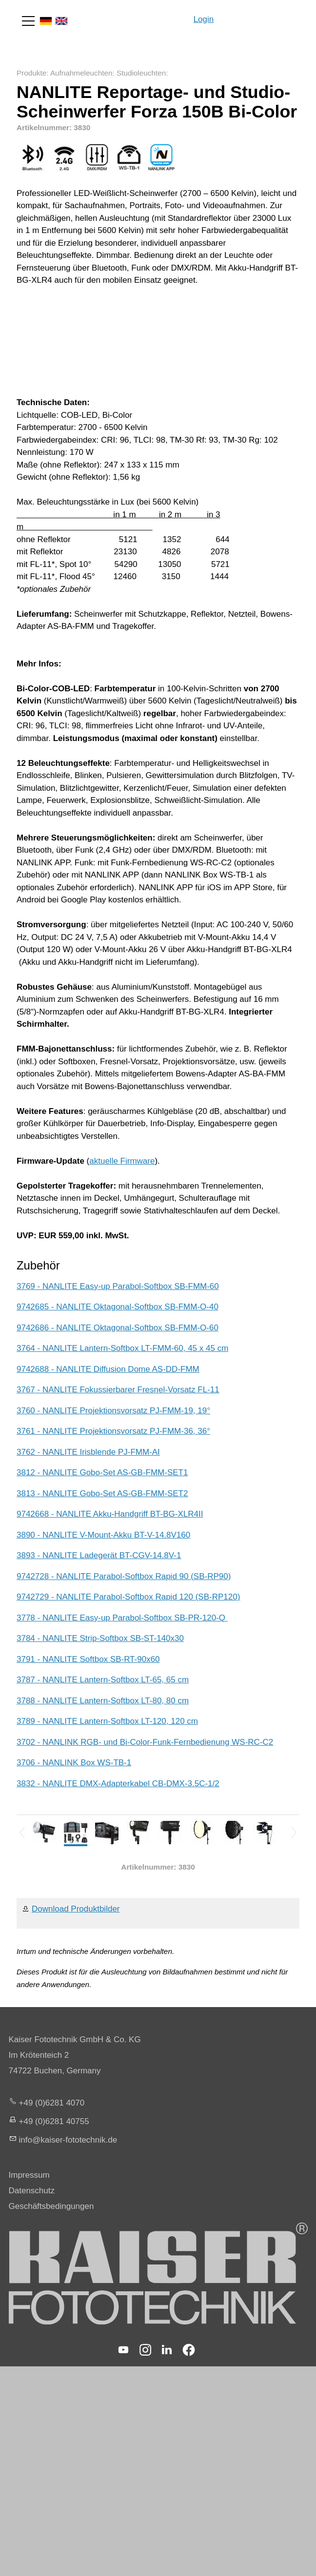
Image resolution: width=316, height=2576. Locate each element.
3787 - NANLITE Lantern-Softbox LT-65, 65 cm (103, 1679)
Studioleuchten (141, 73)
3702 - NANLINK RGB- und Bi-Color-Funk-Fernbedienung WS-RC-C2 (145, 1742)
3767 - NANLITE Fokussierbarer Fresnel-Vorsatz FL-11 (118, 1389)
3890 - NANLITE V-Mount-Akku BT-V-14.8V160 (103, 1535)
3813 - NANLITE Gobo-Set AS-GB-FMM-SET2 (102, 1493)
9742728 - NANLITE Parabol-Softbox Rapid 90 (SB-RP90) (124, 1576)
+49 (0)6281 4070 (52, 2103)
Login (204, 19)
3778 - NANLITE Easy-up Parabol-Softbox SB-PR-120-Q (122, 1617)
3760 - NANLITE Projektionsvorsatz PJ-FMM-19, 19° (113, 1410)
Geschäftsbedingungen (51, 2206)
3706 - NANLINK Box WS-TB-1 (74, 1762)
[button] (28, 21)
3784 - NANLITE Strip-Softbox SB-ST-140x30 (100, 1638)
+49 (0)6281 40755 (54, 2121)
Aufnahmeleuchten (81, 73)
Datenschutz (32, 2190)
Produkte (31, 73)
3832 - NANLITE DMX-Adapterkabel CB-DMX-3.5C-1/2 (118, 1783)
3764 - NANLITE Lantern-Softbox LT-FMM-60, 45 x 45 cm (122, 1348)
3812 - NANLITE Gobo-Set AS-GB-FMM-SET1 (102, 1472)
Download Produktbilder (76, 1908)
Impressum (29, 2175)
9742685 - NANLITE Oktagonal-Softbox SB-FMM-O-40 (117, 1306)
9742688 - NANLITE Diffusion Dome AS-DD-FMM (108, 1369)
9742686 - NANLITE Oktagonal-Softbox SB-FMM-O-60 (117, 1327)
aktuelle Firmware (122, 1161)
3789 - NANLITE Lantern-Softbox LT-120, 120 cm (107, 1721)
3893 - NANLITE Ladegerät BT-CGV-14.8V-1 (99, 1555)
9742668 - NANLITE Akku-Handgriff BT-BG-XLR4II (110, 1514)
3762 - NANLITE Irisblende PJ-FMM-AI (88, 1452)
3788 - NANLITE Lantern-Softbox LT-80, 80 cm (103, 1700)
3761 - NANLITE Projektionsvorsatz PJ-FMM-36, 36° (113, 1431)
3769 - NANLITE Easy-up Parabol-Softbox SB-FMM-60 (118, 1286)
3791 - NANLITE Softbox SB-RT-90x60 (88, 1659)
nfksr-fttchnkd (68, 2140)
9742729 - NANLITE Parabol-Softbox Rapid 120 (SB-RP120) (128, 1596)
